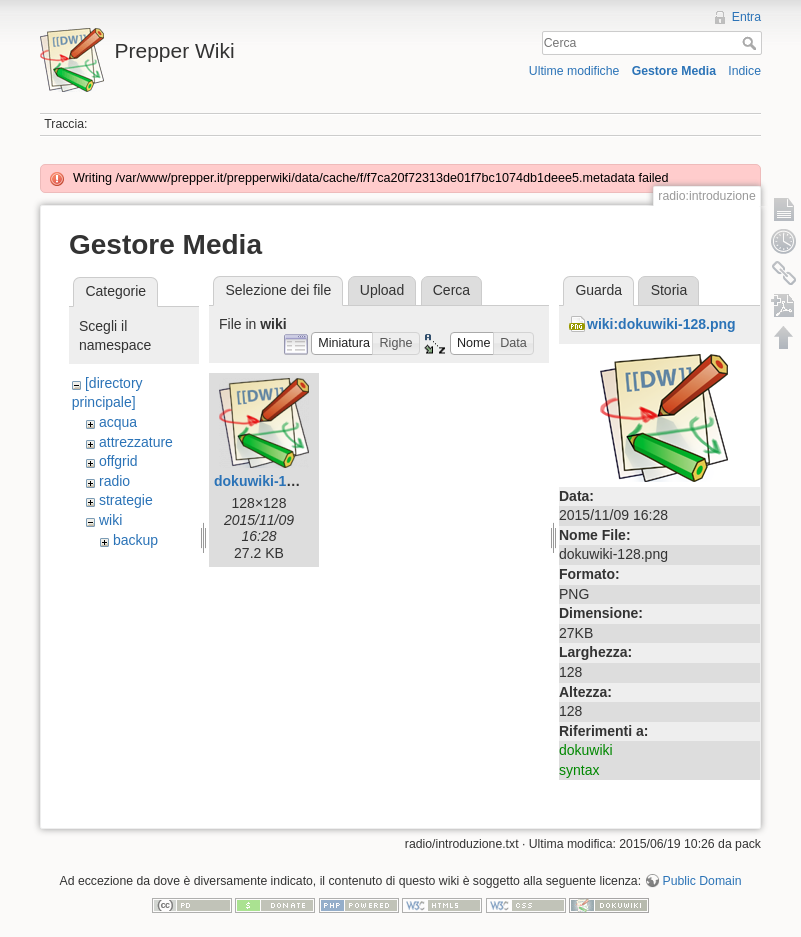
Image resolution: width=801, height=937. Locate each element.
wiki (110, 520)
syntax (579, 770)
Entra (746, 17)
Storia (669, 290)
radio (114, 481)
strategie (126, 500)
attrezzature (136, 442)
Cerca (751, 43)
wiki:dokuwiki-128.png (661, 324)
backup (135, 540)
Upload (382, 290)
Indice (744, 71)
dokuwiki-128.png (272, 481)
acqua (118, 422)
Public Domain (701, 881)
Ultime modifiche (574, 71)
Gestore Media (674, 71)
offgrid (118, 461)
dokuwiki (586, 750)
